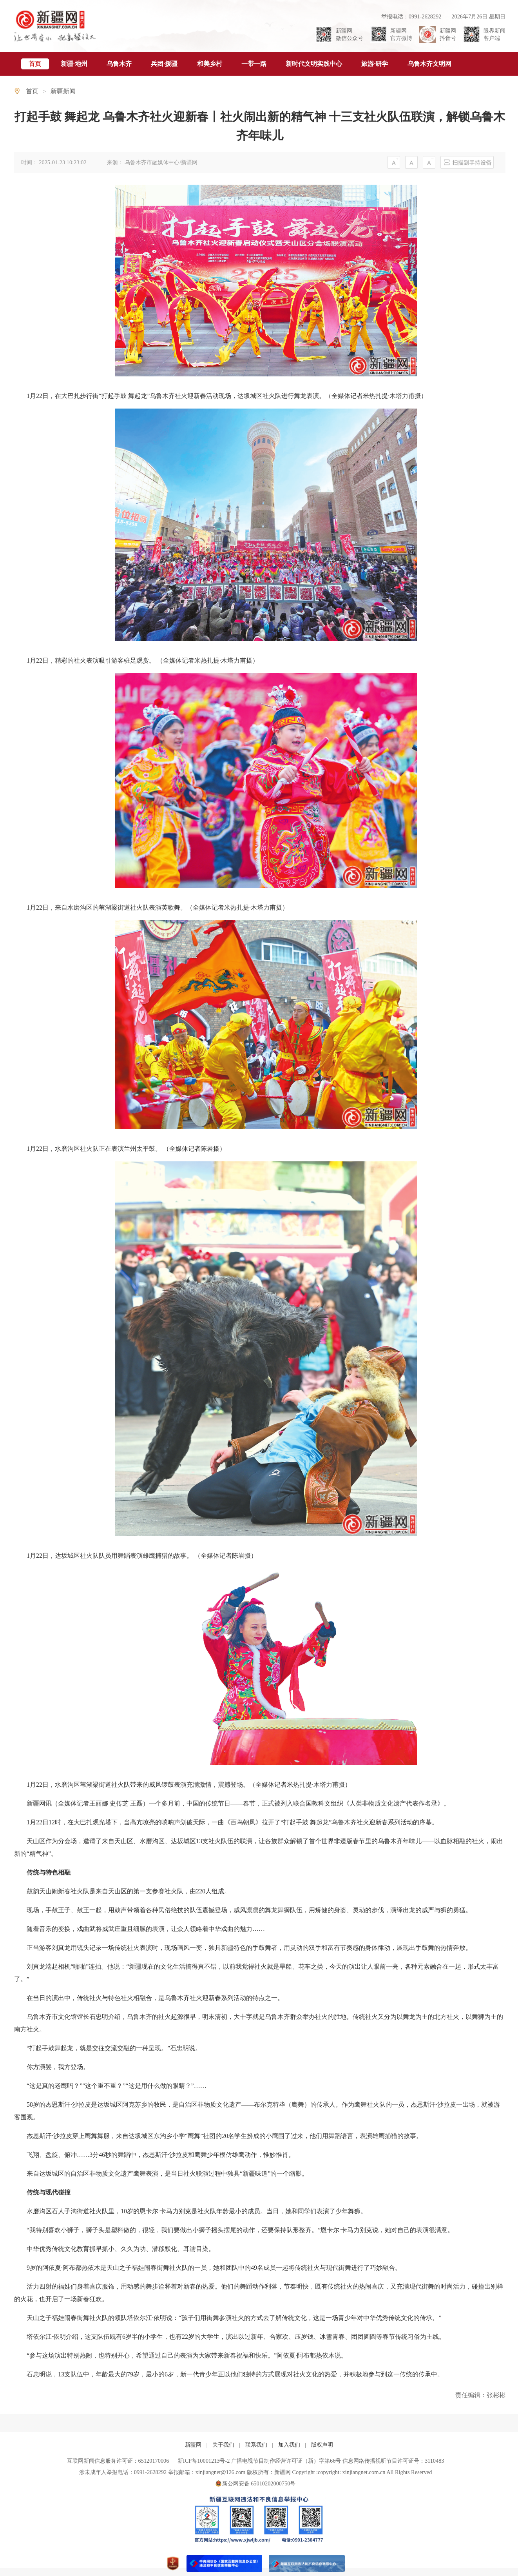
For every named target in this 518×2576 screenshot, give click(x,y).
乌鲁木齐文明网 (429, 63)
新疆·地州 (74, 63)
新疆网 (194, 2445)
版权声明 (322, 2445)
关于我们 (224, 2445)
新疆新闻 (63, 91)
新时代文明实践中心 (314, 63)
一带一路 (253, 63)
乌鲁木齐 (119, 63)
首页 (35, 63)
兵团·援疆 (164, 63)
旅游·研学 (374, 63)
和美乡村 (209, 63)
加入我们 (290, 2445)
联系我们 (257, 2445)
